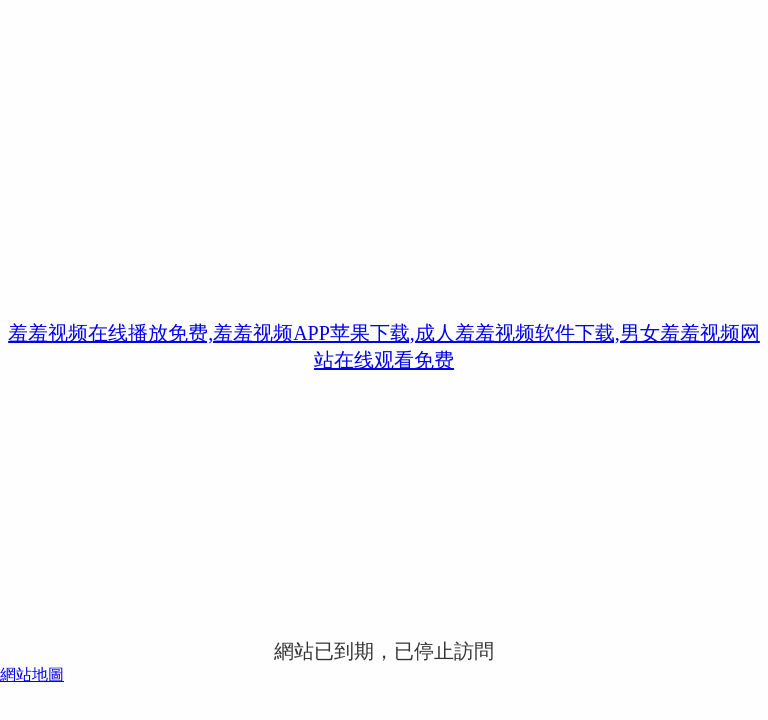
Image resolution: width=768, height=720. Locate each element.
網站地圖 (32, 674)
